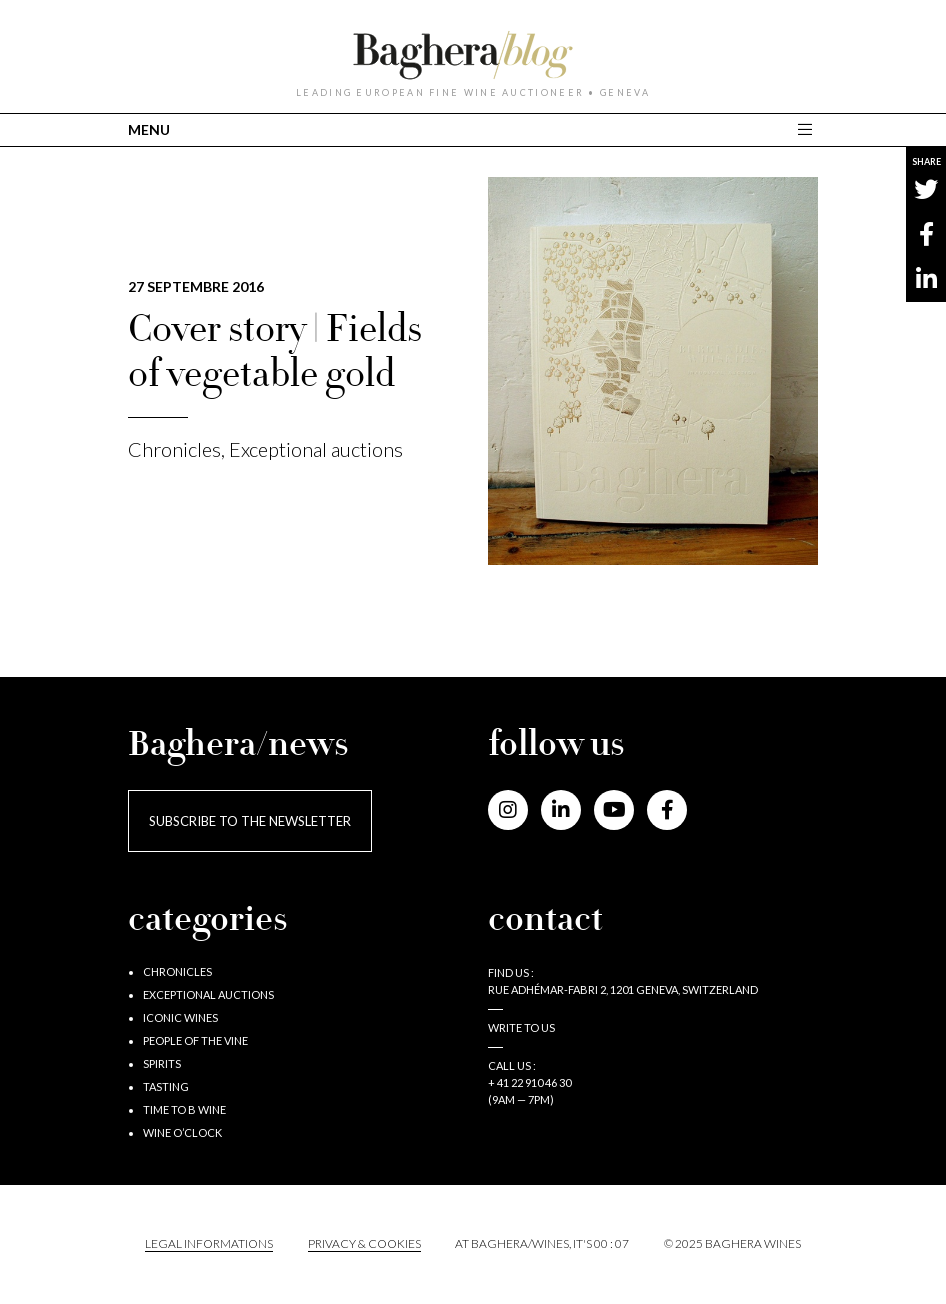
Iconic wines (180, 1017)
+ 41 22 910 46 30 (529, 1082)
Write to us (521, 1027)
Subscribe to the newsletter (250, 821)
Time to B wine (184, 1109)
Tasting (166, 1086)
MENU (149, 129)
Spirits (162, 1063)
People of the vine (195, 1040)
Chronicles (174, 449)
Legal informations (209, 1243)
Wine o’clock (182, 1132)
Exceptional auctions (316, 449)
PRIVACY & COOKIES (364, 1243)
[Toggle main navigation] (807, 129)
